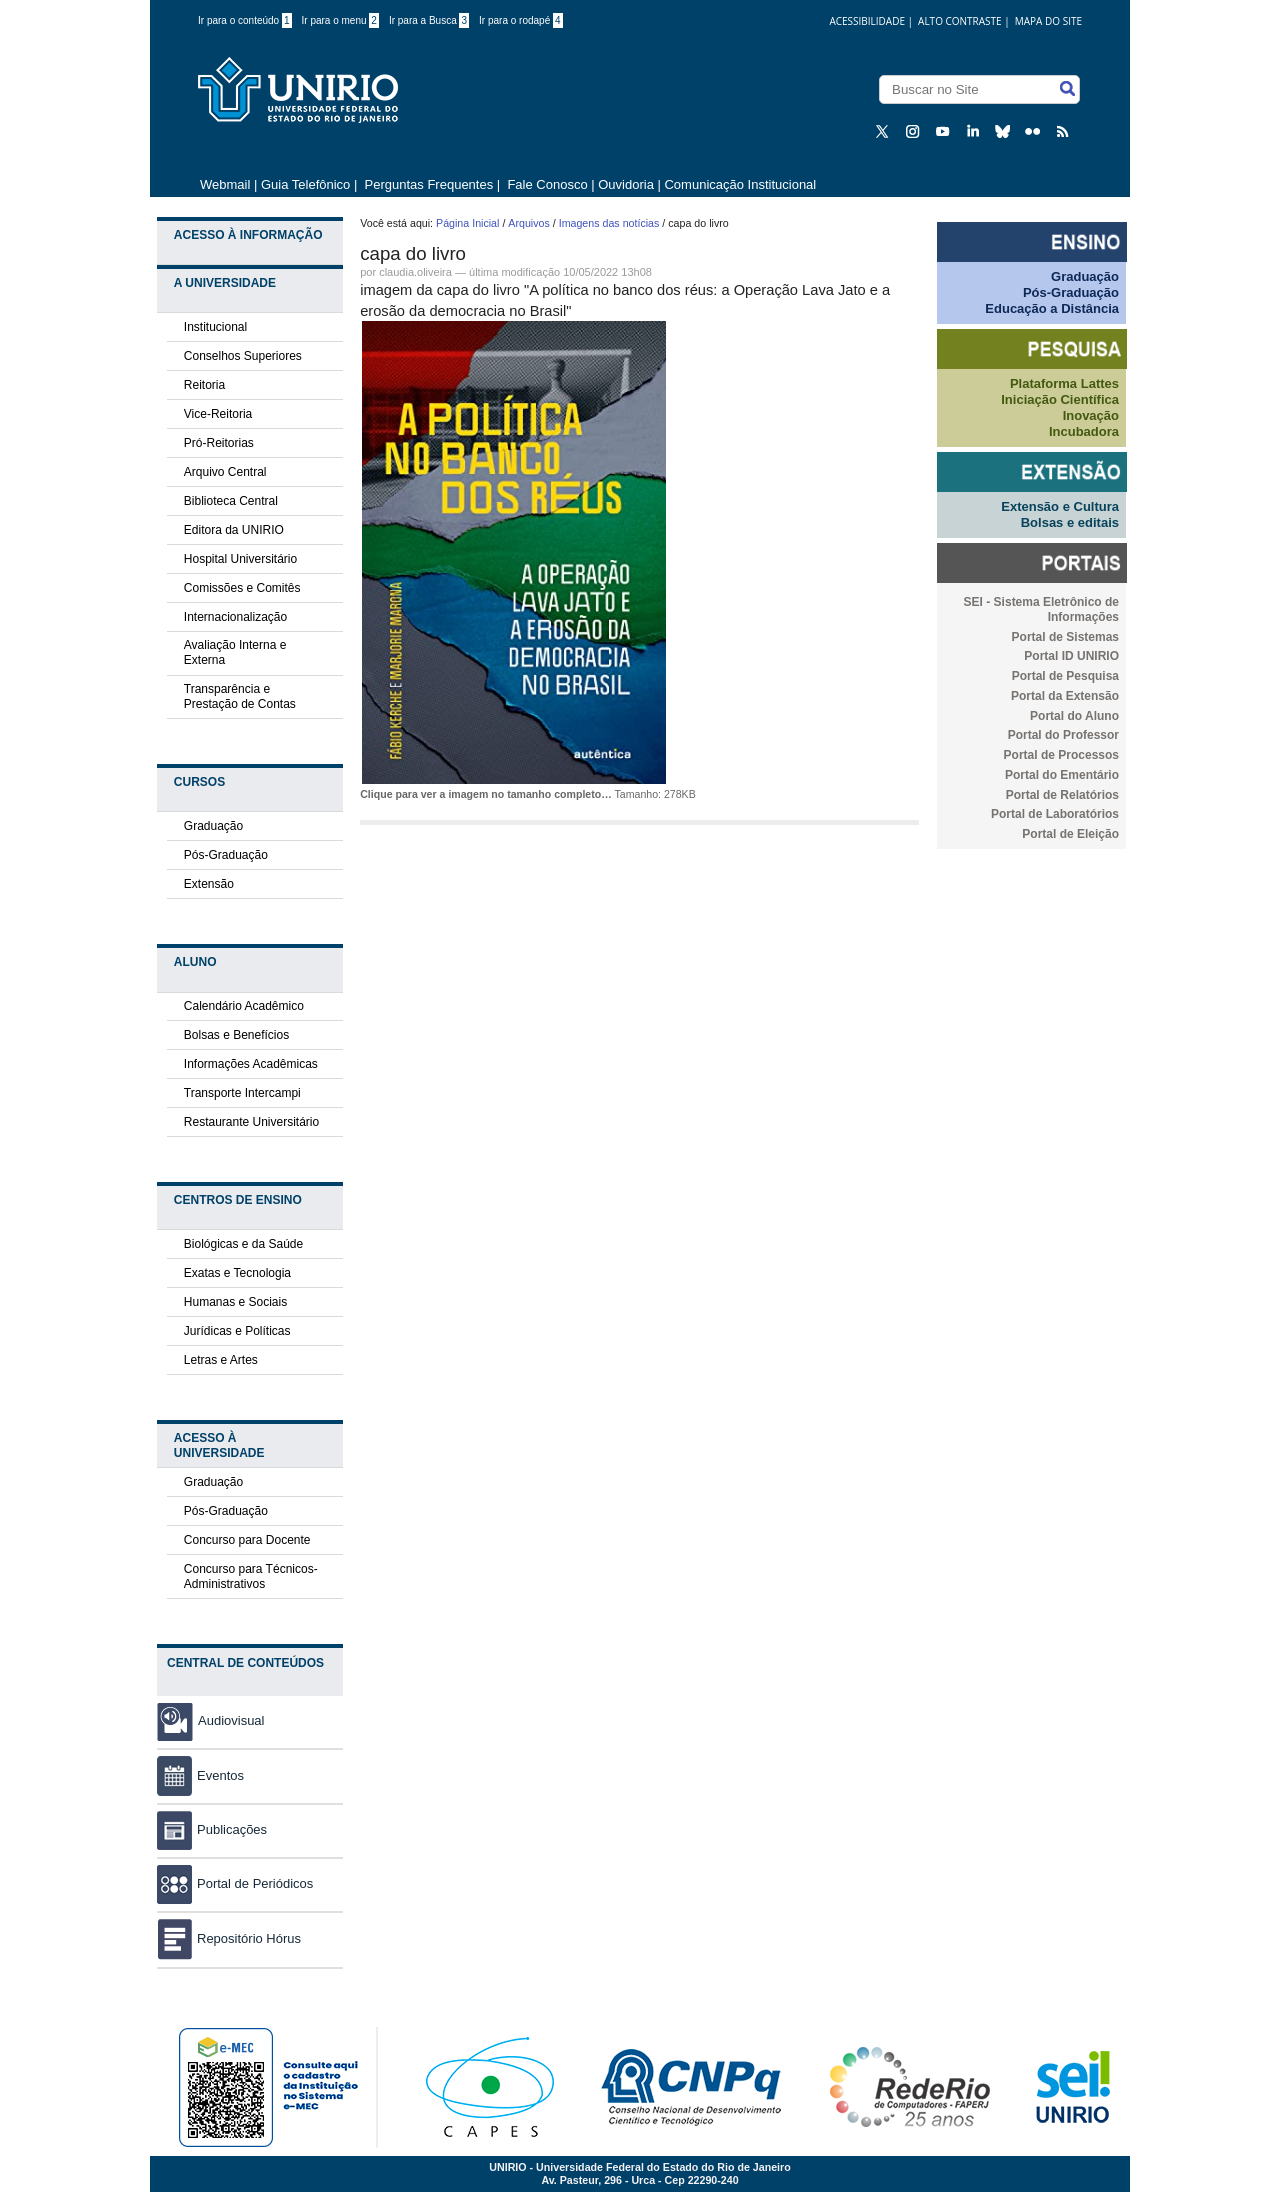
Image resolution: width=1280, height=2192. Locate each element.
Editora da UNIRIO (234, 530)
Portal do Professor (1063, 735)
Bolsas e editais (1070, 522)
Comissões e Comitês (242, 588)
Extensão (209, 884)
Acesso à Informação (248, 235)
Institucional (215, 327)
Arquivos (528, 223)
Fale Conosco (546, 184)
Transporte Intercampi (242, 1093)
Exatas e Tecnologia (237, 1273)
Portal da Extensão (1065, 696)
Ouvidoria (627, 184)
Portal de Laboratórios (1055, 814)
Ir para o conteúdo (245, 20)
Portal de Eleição (1070, 834)
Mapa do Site (1048, 21)
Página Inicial (467, 223)
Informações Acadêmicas (251, 1064)
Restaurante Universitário (251, 1122)
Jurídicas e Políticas (237, 1331)
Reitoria (204, 385)
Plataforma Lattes (1064, 383)
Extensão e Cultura (1060, 506)
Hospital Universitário (240, 559)
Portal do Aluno (1074, 716)
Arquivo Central (225, 472)
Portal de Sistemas (1065, 637)
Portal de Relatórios (1062, 795)
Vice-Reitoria (218, 414)
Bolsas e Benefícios (236, 1035)
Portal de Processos (1061, 755)
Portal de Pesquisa (1065, 676)
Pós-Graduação (226, 855)
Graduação (213, 826)
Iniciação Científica (1060, 399)
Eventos (200, 1775)
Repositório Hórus (229, 1938)
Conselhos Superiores (243, 356)
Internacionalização (235, 617)
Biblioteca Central (231, 501)
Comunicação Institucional (740, 184)
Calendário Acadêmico (244, 1006)
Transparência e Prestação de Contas (240, 696)
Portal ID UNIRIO (1071, 656)
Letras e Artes (221, 1360)
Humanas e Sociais (235, 1302)
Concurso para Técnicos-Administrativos (251, 1576)
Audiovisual (231, 1720)
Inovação (1091, 415)
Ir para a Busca (429, 20)
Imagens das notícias (609, 223)
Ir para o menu (340, 20)
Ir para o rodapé (521, 20)
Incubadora (1084, 431)
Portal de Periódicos (235, 1883)
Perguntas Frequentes (429, 184)
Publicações (212, 1829)
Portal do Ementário (1062, 775)
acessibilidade (867, 21)
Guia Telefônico (305, 184)
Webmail (225, 184)
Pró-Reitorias (219, 443)
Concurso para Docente (247, 1540)
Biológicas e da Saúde (243, 1244)
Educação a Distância (1052, 308)
